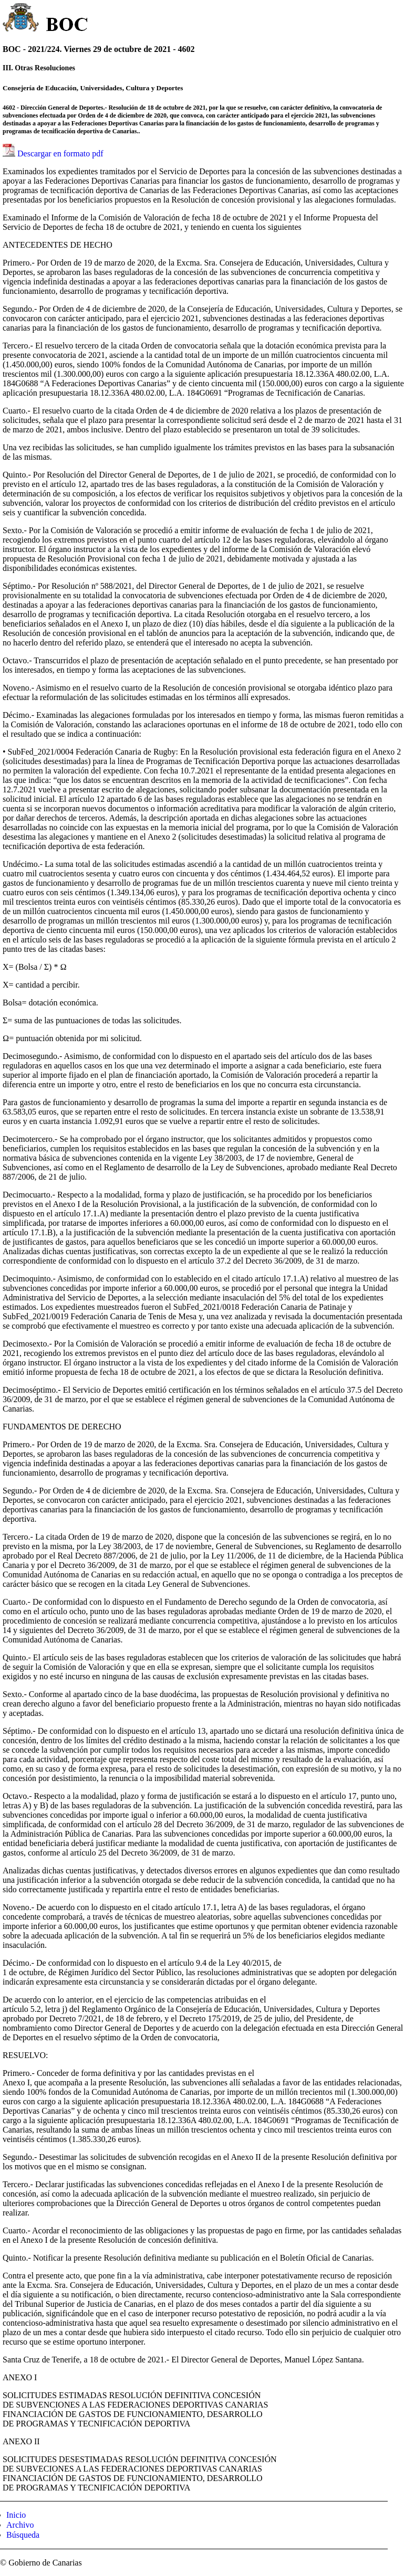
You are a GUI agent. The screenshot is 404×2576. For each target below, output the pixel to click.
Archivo (20, 2524)
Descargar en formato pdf (60, 153)
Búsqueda (22, 2534)
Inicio (16, 2514)
